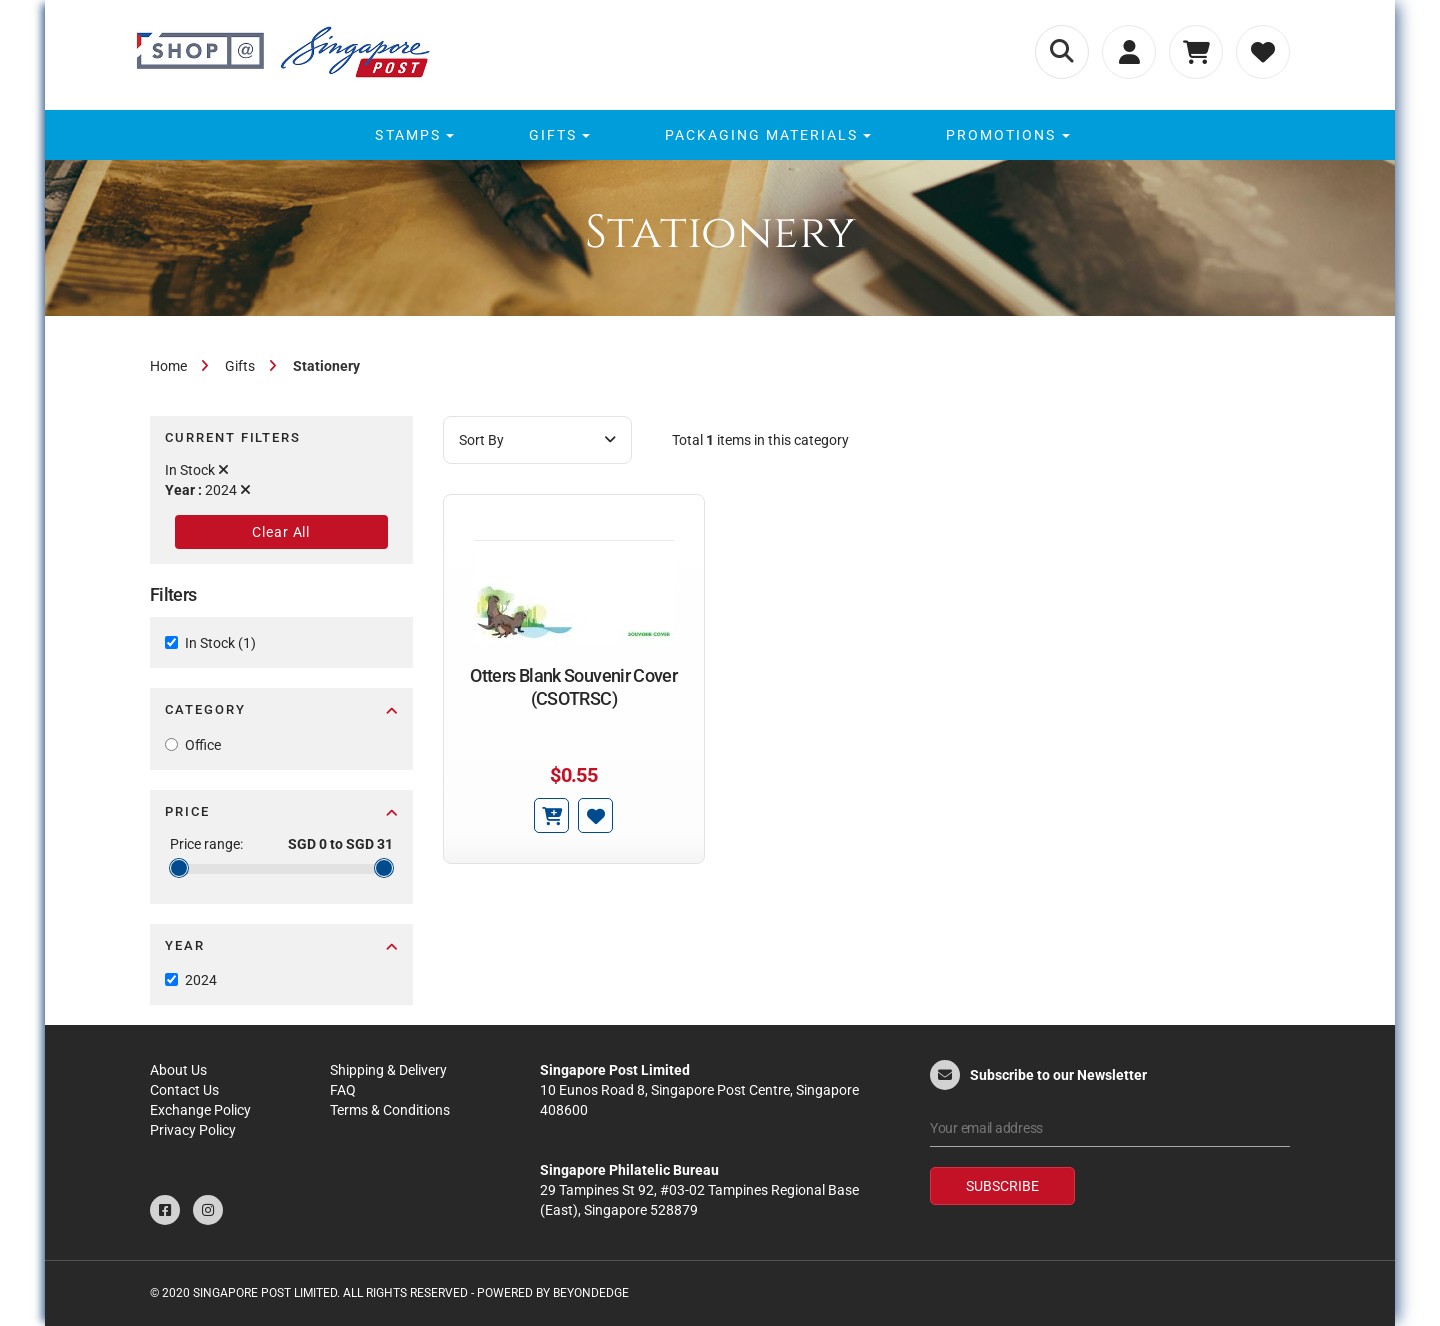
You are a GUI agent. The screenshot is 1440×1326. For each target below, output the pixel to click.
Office (203, 745)
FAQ (343, 1090)
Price (281, 811)
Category (281, 709)
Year (281, 945)
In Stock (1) (220, 643)
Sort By (537, 440)
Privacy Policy (193, 1130)
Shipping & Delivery (388, 1070)
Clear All (281, 532)
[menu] (719, 135)
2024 (201, 980)
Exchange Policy (200, 1110)
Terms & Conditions (390, 1110)
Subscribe (1002, 1186)
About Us (178, 1070)
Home (168, 366)
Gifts (240, 366)
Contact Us (184, 1090)
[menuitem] (411, 135)
